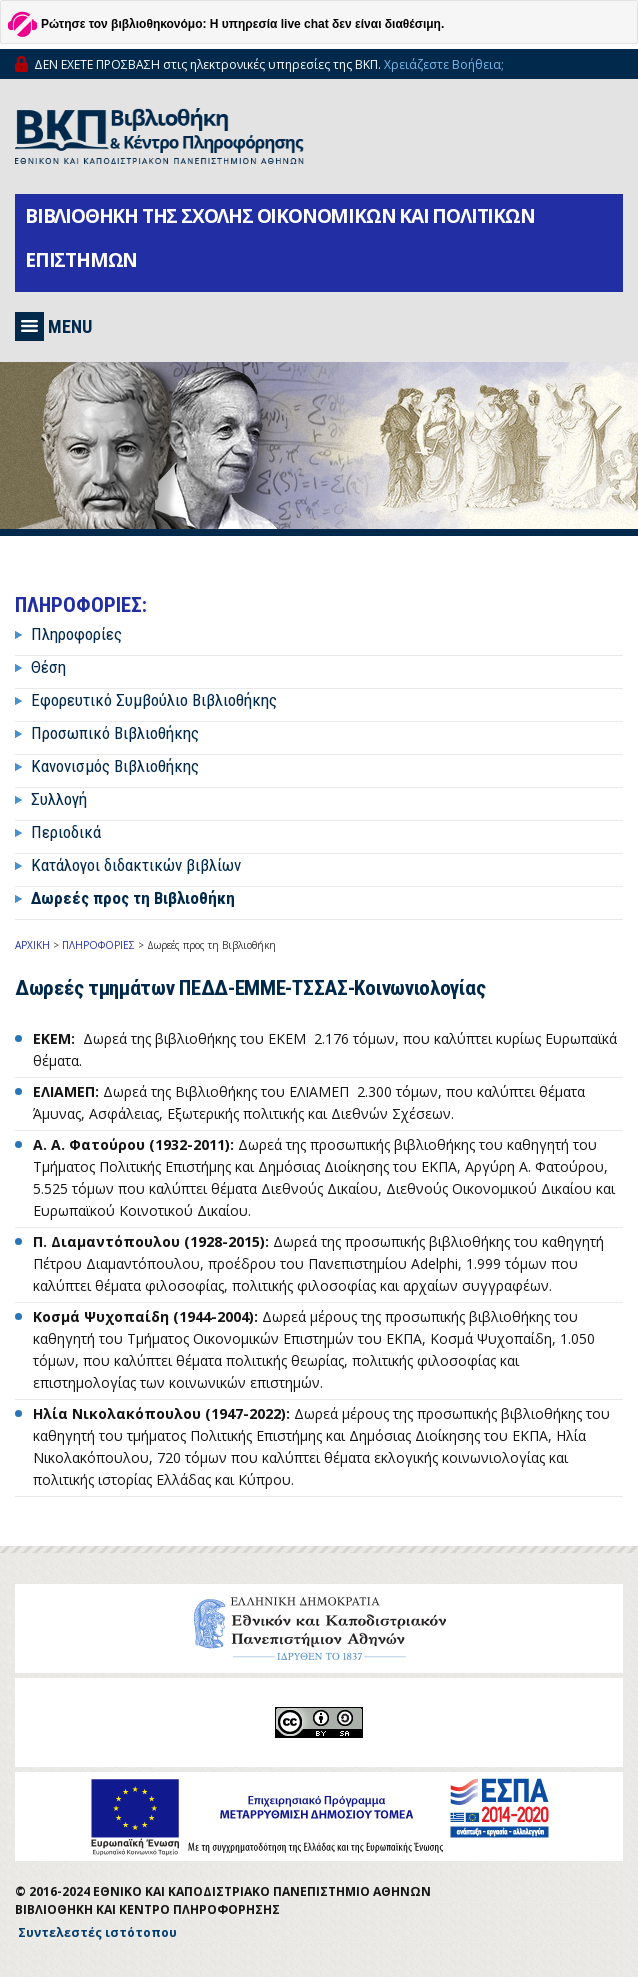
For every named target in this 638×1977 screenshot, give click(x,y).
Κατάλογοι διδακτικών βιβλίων (136, 865)
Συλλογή (59, 799)
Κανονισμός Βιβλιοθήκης (115, 766)
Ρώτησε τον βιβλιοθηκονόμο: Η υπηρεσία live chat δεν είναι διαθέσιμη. (242, 24)
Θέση (48, 667)
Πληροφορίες (76, 634)
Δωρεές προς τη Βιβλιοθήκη (133, 898)
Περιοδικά (66, 832)
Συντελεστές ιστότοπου (97, 1932)
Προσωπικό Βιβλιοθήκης (115, 733)
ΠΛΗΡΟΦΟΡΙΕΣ (98, 945)
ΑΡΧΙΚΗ (32, 945)
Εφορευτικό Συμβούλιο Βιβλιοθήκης (154, 700)
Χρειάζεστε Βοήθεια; (444, 64)
